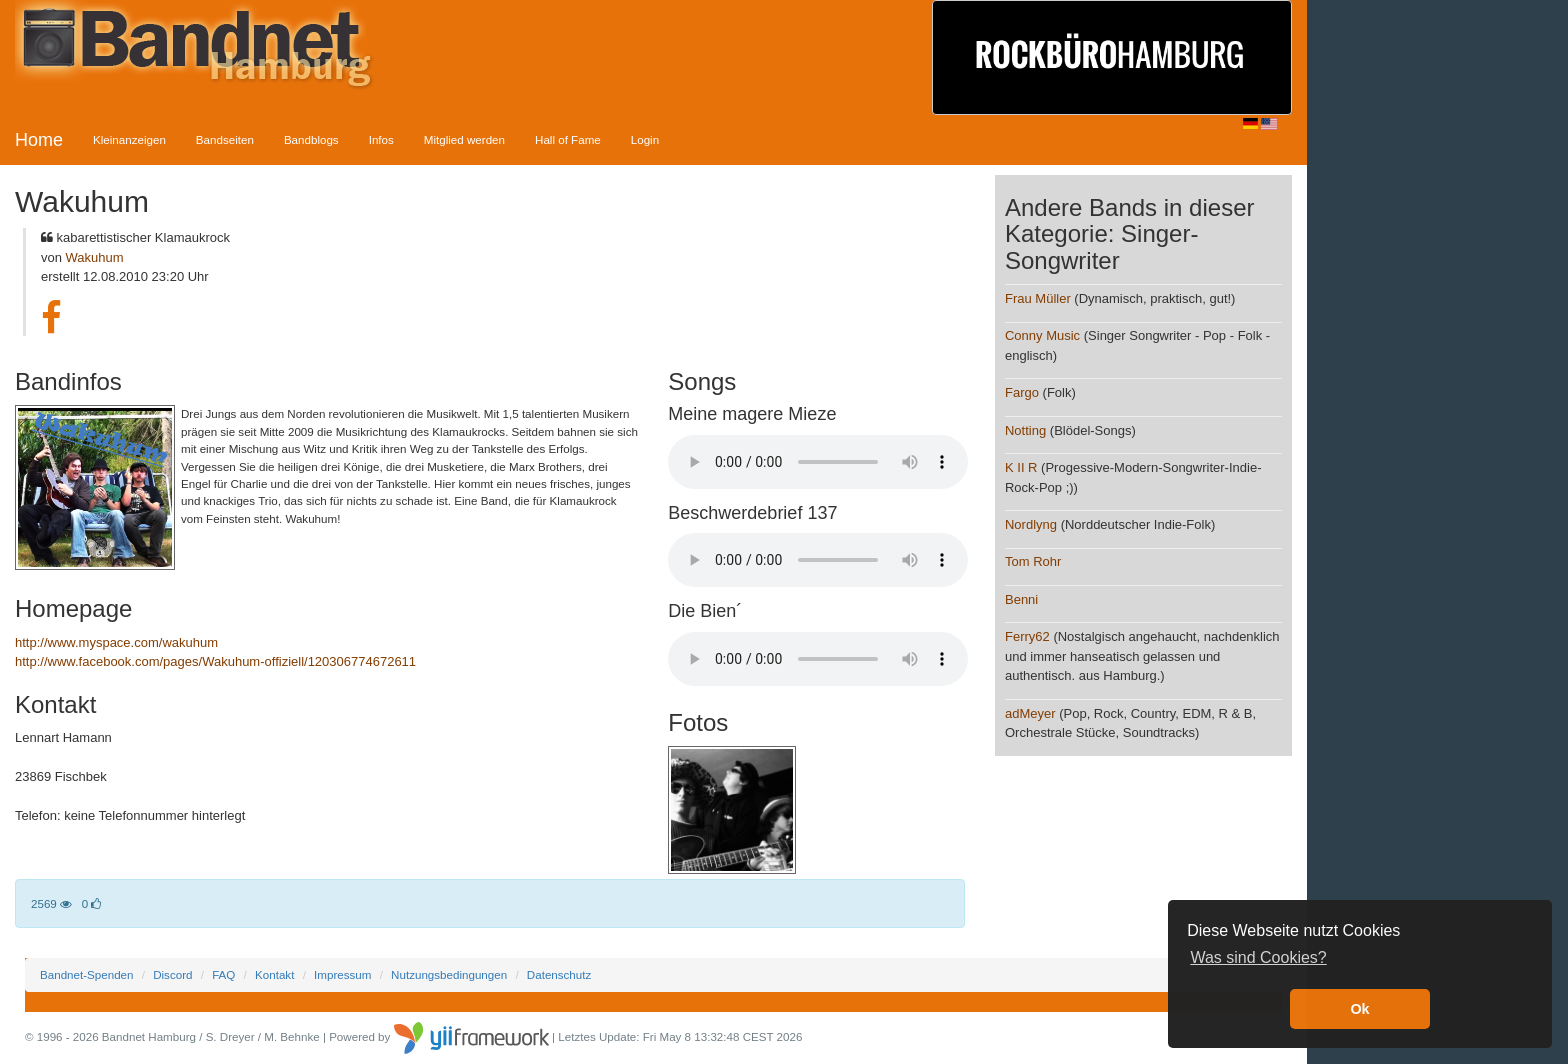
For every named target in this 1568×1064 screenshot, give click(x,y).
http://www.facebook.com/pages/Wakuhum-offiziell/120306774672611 (215, 661)
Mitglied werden (464, 139)
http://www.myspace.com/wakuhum (116, 642)
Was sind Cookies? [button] (1258, 957)
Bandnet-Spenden (86, 974)
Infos (381, 139)
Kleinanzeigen (129, 139)
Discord (172, 974)
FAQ (223, 974)
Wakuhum (95, 257)
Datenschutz (559, 974)
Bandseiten (225, 139)
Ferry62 (1027, 636)
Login (645, 139)
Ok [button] (1359, 1009)
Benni (1021, 599)
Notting (1025, 430)
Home (39, 140)
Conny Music (1042, 335)
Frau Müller (1038, 298)
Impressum (342, 974)
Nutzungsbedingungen (449, 974)
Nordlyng (1031, 524)
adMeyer (1030, 713)
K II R (1021, 467)
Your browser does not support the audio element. (818, 462)
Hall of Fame (568, 139)
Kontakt (274, 974)
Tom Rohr (1033, 561)
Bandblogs (311, 139)
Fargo (1022, 392)
